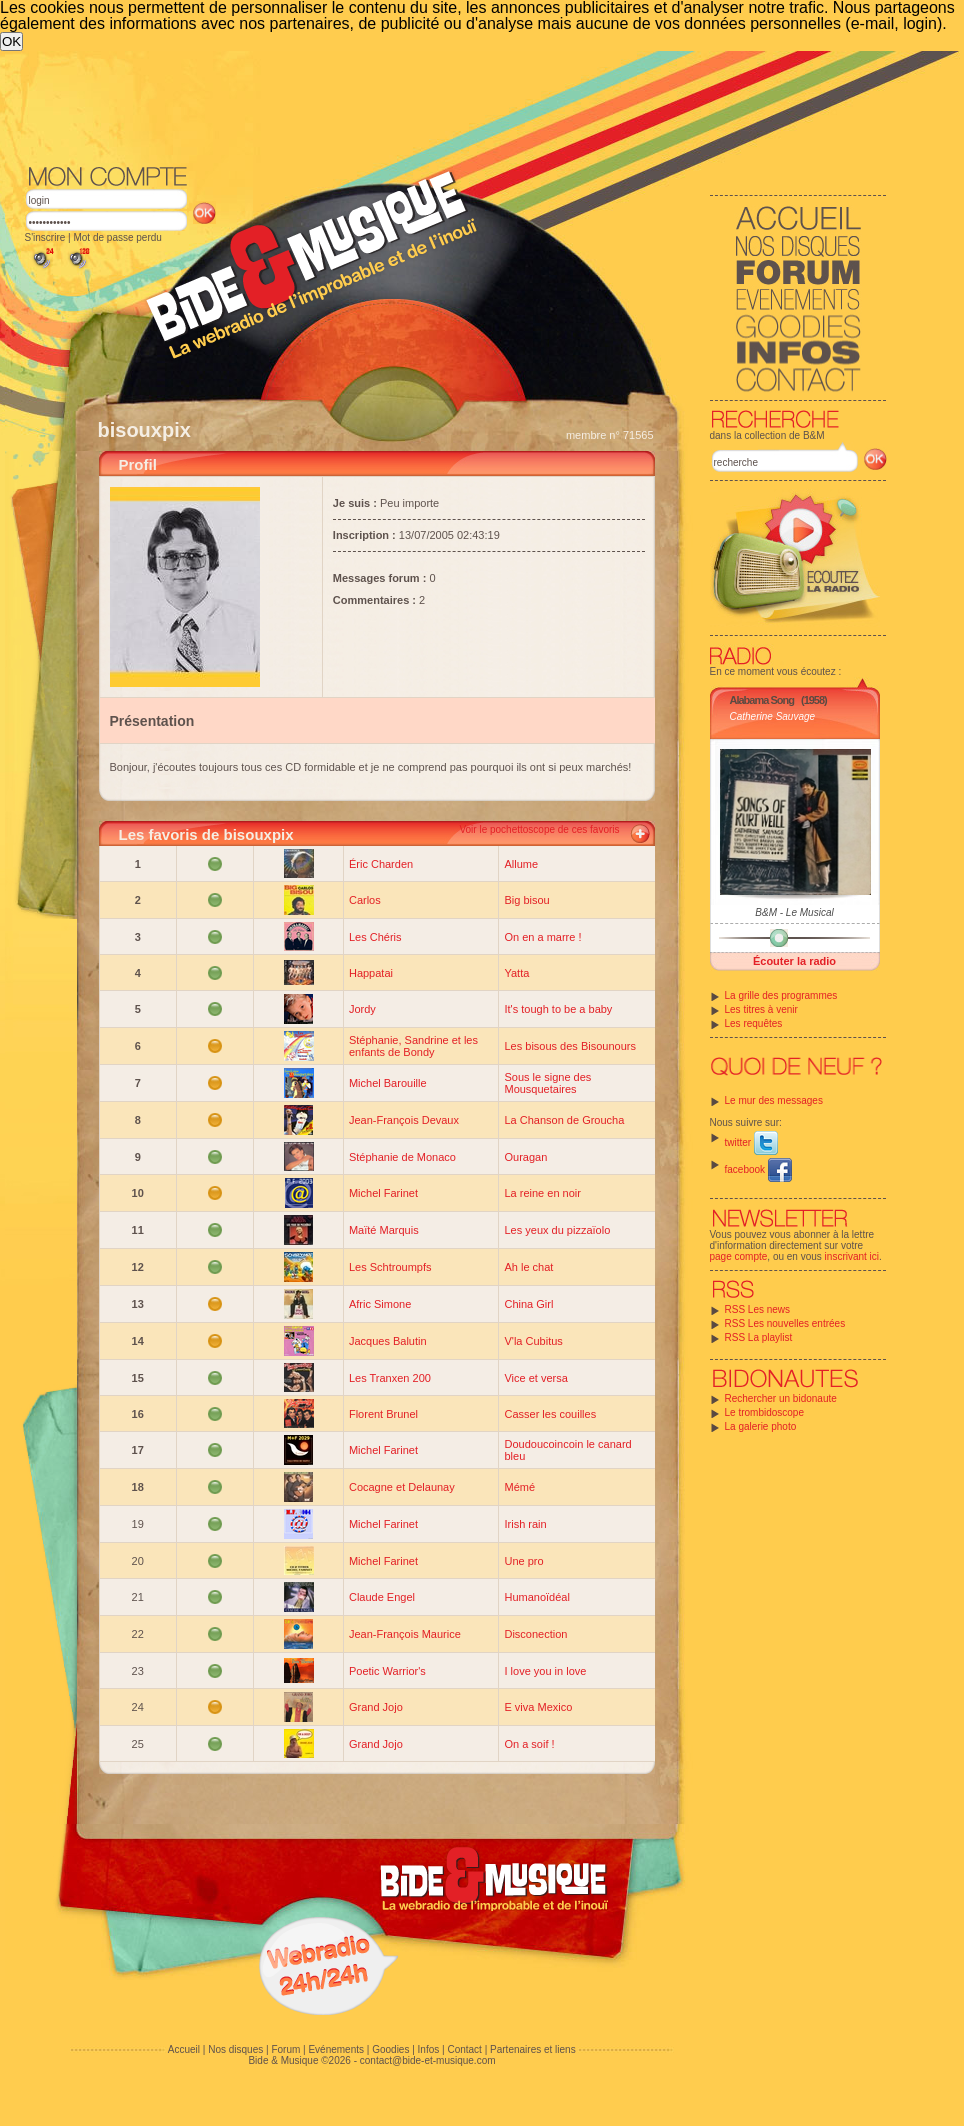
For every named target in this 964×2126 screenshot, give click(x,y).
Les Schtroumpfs (390, 1267)
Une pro (523, 1561)
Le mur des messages (774, 1100)
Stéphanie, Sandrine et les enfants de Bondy (413, 1046)
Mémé (519, 1487)
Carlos (365, 900)
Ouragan (525, 1157)
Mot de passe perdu (117, 237)
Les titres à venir (761, 1009)
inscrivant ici (852, 1256)
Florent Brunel (383, 1414)
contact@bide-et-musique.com (428, 2060)
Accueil (184, 2049)
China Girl (528, 1304)
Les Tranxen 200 (390, 1378)
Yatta (516, 973)
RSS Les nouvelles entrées (785, 1323)
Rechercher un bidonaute (781, 1398)
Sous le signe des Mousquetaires (547, 1083)
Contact (464, 2049)
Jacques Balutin (388, 1341)
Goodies (390, 2049)
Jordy (362, 1009)
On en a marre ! (542, 937)
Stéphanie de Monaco (402, 1157)
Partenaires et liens (533, 2049)
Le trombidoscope (765, 1412)
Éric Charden (381, 864)
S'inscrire (45, 237)
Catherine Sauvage (773, 716)
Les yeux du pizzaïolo (557, 1230)
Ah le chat (528, 1267)
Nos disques (235, 2049)
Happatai (371, 973)
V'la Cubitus (533, 1341)
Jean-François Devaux (404, 1120)
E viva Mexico (538, 1707)
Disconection (535, 1634)
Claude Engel (382, 1597)
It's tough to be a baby (558, 1009)
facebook (758, 1169)
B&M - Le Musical (794, 912)
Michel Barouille (388, 1083)
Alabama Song (762, 700)
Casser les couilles (550, 1414)
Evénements (336, 2049)
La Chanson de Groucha (564, 1120)
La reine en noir (542, 1193)
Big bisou (526, 900)
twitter (751, 1142)
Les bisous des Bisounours (569, 1046)
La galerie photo (761, 1426)
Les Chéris (375, 937)
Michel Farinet (383, 1193)
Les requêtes (754, 1023)
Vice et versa (535, 1378)
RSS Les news (758, 1309)
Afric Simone (380, 1304)
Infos (429, 2049)
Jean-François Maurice (405, 1634)
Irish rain (525, 1524)
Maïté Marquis (384, 1230)
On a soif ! (529, 1744)
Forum (285, 2049)
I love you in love (545, 1671)
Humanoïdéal (536, 1597)
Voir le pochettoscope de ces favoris (539, 829)
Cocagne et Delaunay (402, 1487)
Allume (521, 864)
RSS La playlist (759, 1337)
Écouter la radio (794, 961)
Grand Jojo (376, 1707)
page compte (739, 1256)
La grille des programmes (781, 995)
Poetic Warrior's (387, 1671)
